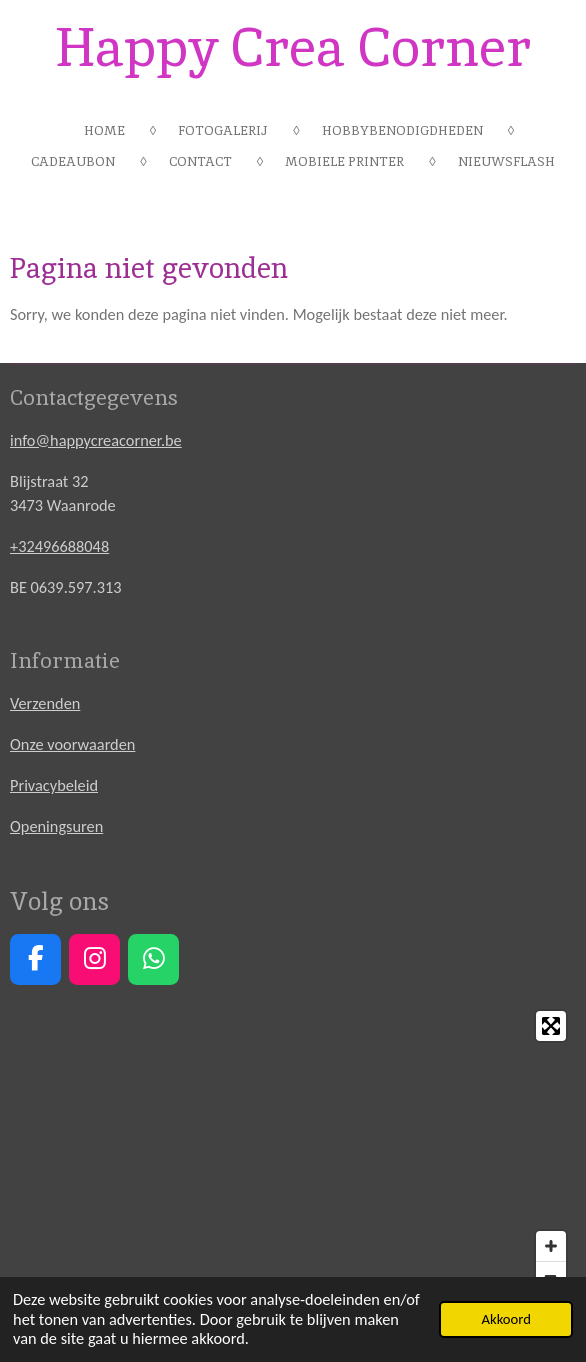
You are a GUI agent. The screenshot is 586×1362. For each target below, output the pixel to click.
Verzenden (45, 703)
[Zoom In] (551, 1246)
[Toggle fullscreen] (551, 1026)
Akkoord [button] (505, 1319)
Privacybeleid (54, 785)
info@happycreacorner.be (96, 440)
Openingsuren (56, 826)
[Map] (293, 1151)
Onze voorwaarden (72, 744)
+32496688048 (59, 546)
